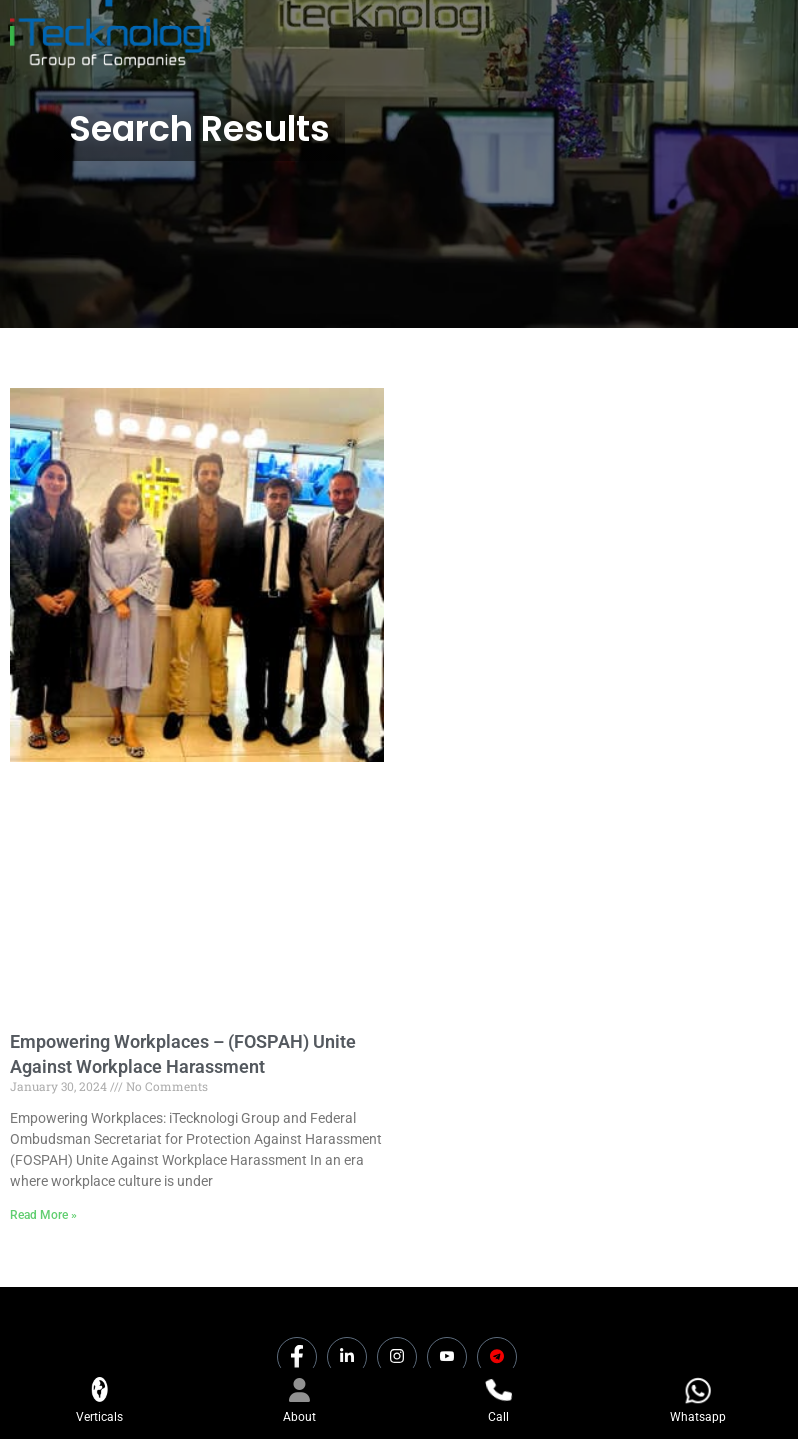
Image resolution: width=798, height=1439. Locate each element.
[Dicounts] (497, 1357)
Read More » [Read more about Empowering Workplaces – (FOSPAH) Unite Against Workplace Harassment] (43, 1215)
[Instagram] (397, 1357)
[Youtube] (447, 1357)
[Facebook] (297, 1357)
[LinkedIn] (347, 1357)
